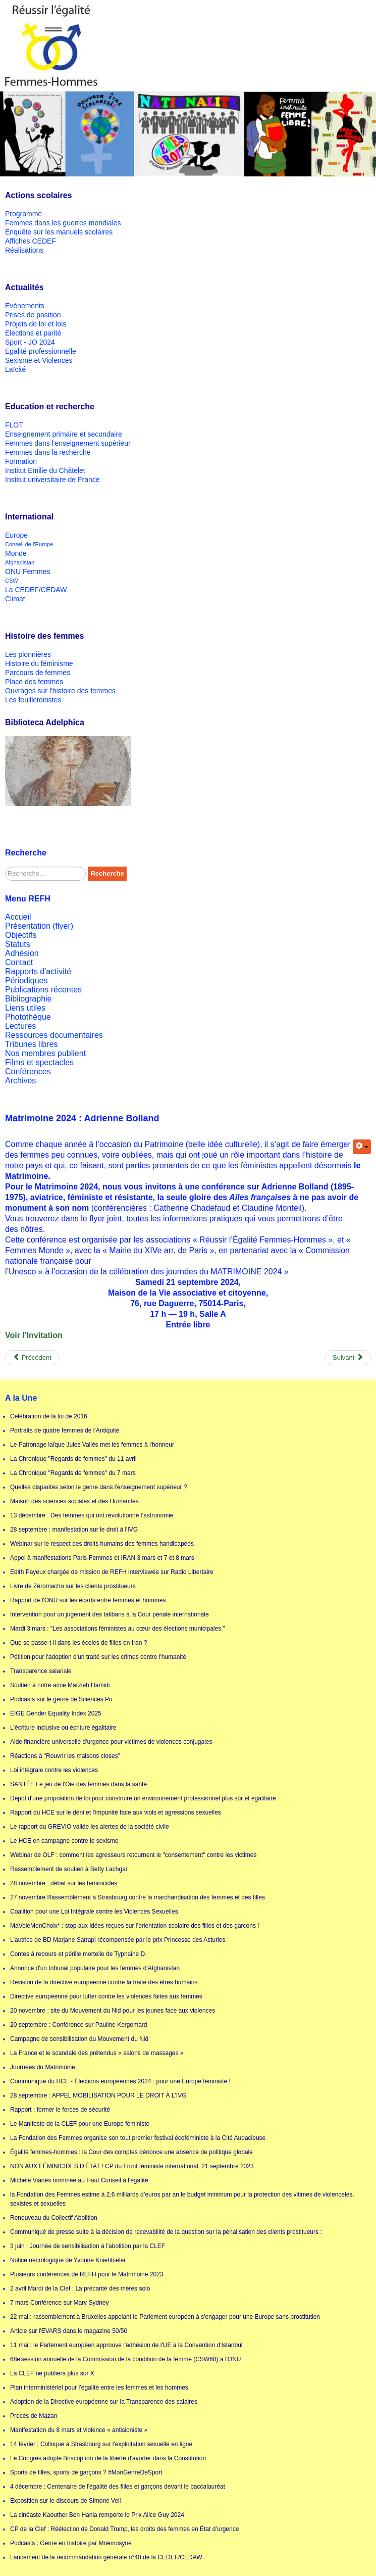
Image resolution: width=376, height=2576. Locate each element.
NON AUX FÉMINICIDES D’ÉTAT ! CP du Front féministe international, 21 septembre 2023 (132, 2166)
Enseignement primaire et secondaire (63, 434)
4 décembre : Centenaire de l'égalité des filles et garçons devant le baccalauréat (117, 2486)
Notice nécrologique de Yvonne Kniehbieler (68, 2260)
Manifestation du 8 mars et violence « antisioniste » (78, 2430)
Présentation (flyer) (39, 926)
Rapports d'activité (38, 971)
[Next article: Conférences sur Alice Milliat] (348, 1357)
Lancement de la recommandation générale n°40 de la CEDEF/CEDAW (106, 2557)
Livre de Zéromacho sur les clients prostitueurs (73, 1586)
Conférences (28, 1071)
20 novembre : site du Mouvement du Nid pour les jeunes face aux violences (112, 2010)
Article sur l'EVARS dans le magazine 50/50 (68, 2330)
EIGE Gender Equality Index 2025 (55, 1713)
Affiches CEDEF (30, 241)
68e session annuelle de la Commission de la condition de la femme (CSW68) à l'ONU (125, 2359)
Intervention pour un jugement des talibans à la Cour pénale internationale (109, 1614)
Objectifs (20, 935)
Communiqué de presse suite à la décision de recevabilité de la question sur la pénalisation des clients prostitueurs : (166, 2231)
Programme (23, 214)
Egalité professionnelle (40, 351)
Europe (16, 535)
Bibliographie (28, 998)
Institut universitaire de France (52, 479)
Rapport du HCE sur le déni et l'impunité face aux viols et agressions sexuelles (115, 1812)
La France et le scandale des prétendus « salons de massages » (97, 2053)
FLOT (14, 425)
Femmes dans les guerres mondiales (63, 223)
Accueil (18, 917)
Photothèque (28, 1017)
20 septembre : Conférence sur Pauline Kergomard (78, 2024)
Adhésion (22, 953)
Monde (16, 553)
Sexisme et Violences (39, 360)
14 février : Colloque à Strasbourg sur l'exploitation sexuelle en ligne (101, 2444)
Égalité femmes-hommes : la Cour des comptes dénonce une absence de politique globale (131, 2152)
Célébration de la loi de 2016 (48, 1416)
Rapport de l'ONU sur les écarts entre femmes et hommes (88, 1600)
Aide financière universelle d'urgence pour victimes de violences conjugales (111, 1741)
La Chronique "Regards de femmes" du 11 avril (73, 1458)
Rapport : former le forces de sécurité (60, 2109)
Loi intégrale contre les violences (54, 1770)
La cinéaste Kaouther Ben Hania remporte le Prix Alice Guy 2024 (97, 2514)
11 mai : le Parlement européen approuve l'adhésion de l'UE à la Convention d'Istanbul (126, 2345)
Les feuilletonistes (33, 700)
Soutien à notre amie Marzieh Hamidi (60, 1685)
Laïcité (15, 369)
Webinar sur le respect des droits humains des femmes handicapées (102, 1543)
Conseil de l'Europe (29, 544)
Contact (19, 962)
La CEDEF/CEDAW (36, 590)
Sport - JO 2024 (30, 342)
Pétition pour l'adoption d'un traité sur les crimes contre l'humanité (98, 1656)
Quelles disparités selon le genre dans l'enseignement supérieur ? (98, 1487)
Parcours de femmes (37, 673)
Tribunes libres (31, 1044)
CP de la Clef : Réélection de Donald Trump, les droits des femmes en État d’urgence (124, 2529)
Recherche (107, 873)
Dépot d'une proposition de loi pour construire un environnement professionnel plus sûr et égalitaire (143, 1798)
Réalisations (24, 250)
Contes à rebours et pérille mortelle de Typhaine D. (78, 1954)
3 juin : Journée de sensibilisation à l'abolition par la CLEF (87, 2246)
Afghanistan (19, 562)
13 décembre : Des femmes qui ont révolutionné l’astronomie (92, 1515)
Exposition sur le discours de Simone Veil (65, 2500)
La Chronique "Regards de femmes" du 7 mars (73, 1472)
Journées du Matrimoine (42, 2067)
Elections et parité (33, 333)
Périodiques (26, 980)
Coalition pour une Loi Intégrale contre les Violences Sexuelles (94, 1911)
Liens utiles (25, 1008)
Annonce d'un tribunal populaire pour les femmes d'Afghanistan (95, 1968)
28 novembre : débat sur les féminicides (63, 1883)
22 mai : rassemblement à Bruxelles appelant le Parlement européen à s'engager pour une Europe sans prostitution (165, 2316)
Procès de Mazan (33, 2415)
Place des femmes (34, 682)
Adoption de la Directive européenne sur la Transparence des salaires (103, 2401)
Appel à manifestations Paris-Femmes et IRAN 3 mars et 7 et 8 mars (102, 1557)
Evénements (24, 306)
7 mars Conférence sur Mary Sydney (59, 2302)
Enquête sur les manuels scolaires (59, 232)
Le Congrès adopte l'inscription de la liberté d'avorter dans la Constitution (108, 2458)
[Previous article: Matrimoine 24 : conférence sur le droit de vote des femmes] (32, 1357)
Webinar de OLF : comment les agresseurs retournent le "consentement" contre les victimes (133, 1854)
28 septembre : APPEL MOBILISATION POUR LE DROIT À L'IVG (98, 2095)
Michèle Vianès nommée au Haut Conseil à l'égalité (79, 2180)
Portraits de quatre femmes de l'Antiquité (64, 1430)
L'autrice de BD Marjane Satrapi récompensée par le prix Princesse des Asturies (118, 1939)
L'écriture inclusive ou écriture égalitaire (63, 1727)
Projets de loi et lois (35, 324)
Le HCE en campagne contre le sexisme (64, 1840)
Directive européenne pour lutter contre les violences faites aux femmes (106, 1996)
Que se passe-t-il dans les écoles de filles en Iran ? (78, 1642)
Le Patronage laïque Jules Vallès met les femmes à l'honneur (92, 1444)
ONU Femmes (27, 571)
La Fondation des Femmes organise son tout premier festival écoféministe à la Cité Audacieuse (137, 2137)
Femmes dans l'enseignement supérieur (68, 443)
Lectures (20, 1026)
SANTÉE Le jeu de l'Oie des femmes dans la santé (78, 1784)
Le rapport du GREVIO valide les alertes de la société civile (89, 1826)
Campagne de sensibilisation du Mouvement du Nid (79, 2038)
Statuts (17, 944)
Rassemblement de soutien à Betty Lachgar (69, 1869)
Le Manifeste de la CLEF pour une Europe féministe (79, 2123)
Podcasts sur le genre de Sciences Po (61, 1699)
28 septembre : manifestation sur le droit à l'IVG (74, 1529)
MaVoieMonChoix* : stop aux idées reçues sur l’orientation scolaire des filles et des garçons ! (134, 1925)
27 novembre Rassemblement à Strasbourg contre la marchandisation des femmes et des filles (137, 1897)
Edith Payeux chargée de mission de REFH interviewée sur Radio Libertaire (111, 1572)
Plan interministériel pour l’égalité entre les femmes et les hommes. (100, 2387)
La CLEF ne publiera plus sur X (52, 2373)
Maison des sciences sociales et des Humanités (74, 1501)
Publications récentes (43, 989)
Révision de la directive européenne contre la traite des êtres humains (104, 1982)
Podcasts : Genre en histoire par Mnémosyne (71, 2543)
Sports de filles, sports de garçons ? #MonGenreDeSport (86, 2472)
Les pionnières (28, 654)
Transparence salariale (41, 1671)
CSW (11, 581)
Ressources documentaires (54, 1035)
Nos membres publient (45, 1053)
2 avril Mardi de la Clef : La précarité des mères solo (80, 2288)
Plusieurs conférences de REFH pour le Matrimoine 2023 (86, 2274)
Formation (21, 461)
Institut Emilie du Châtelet (45, 470)
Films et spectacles (39, 1062)
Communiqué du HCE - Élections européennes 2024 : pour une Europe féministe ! (120, 2081)
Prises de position (33, 315)
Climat (15, 599)
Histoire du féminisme (39, 663)
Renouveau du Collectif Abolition (53, 2217)
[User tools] (362, 1146)
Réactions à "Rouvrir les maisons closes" (65, 1755)
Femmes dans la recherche (48, 452)
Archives (20, 1080)
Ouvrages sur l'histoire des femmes (60, 691)
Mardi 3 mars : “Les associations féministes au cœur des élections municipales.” (117, 1628)
